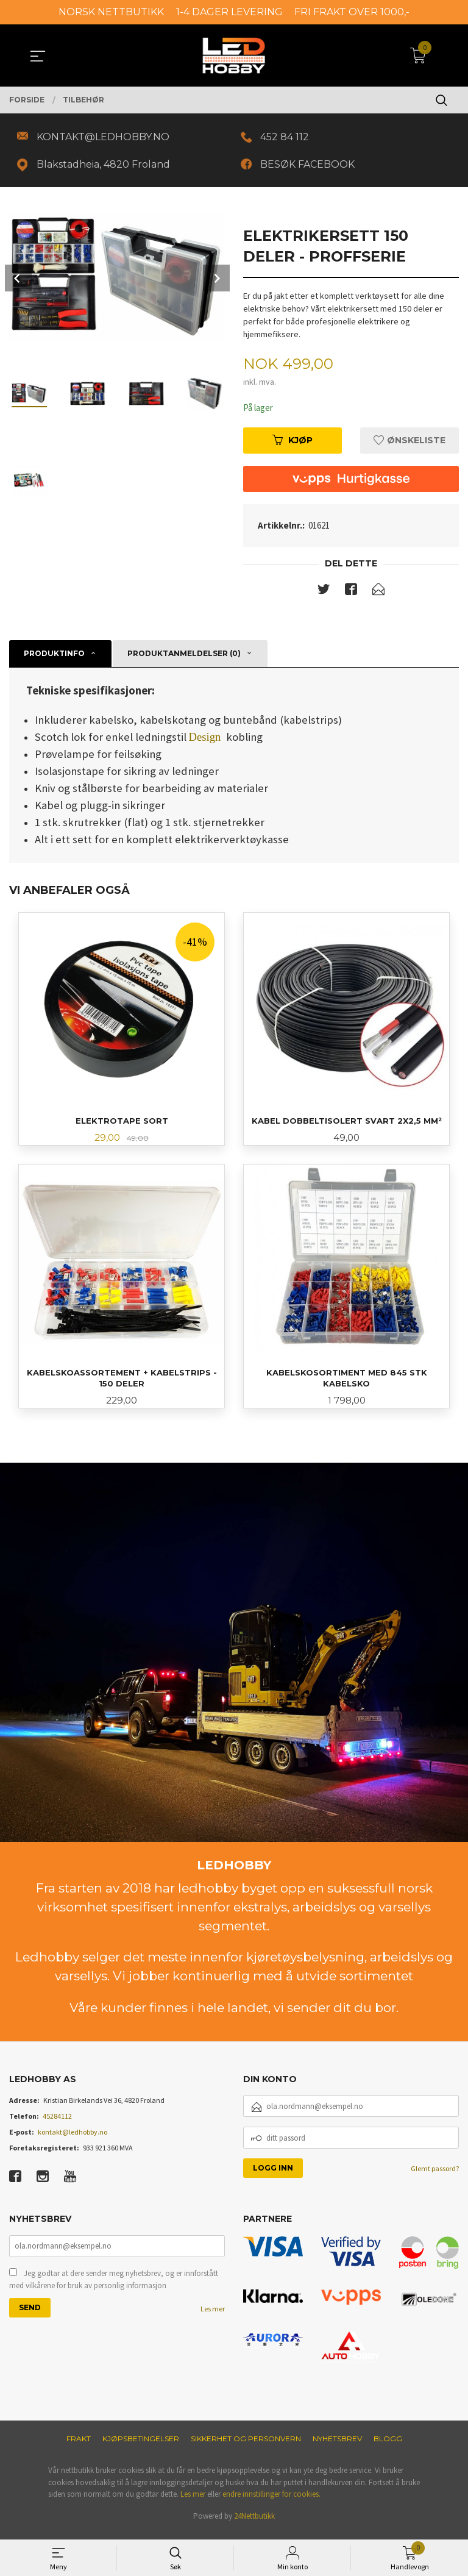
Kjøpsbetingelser (140, 2446)
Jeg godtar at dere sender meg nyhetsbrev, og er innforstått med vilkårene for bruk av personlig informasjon (113, 2288)
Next (216, 281)
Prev (18, 281)
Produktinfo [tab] (54, 658)
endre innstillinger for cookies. (271, 2502)
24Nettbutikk (254, 2524)
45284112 (57, 2124)
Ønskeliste (409, 444)
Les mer (212, 2317)
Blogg (388, 2446)
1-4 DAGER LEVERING (229, 12)
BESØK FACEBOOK (310, 167)
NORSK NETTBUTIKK (111, 12)
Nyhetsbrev (337, 2446)
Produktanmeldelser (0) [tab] (184, 658)
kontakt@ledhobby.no (72, 2140)
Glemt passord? (435, 2177)
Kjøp (292, 444)
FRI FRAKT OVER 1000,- (352, 12)
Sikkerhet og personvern (246, 2446)
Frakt (78, 2446)
